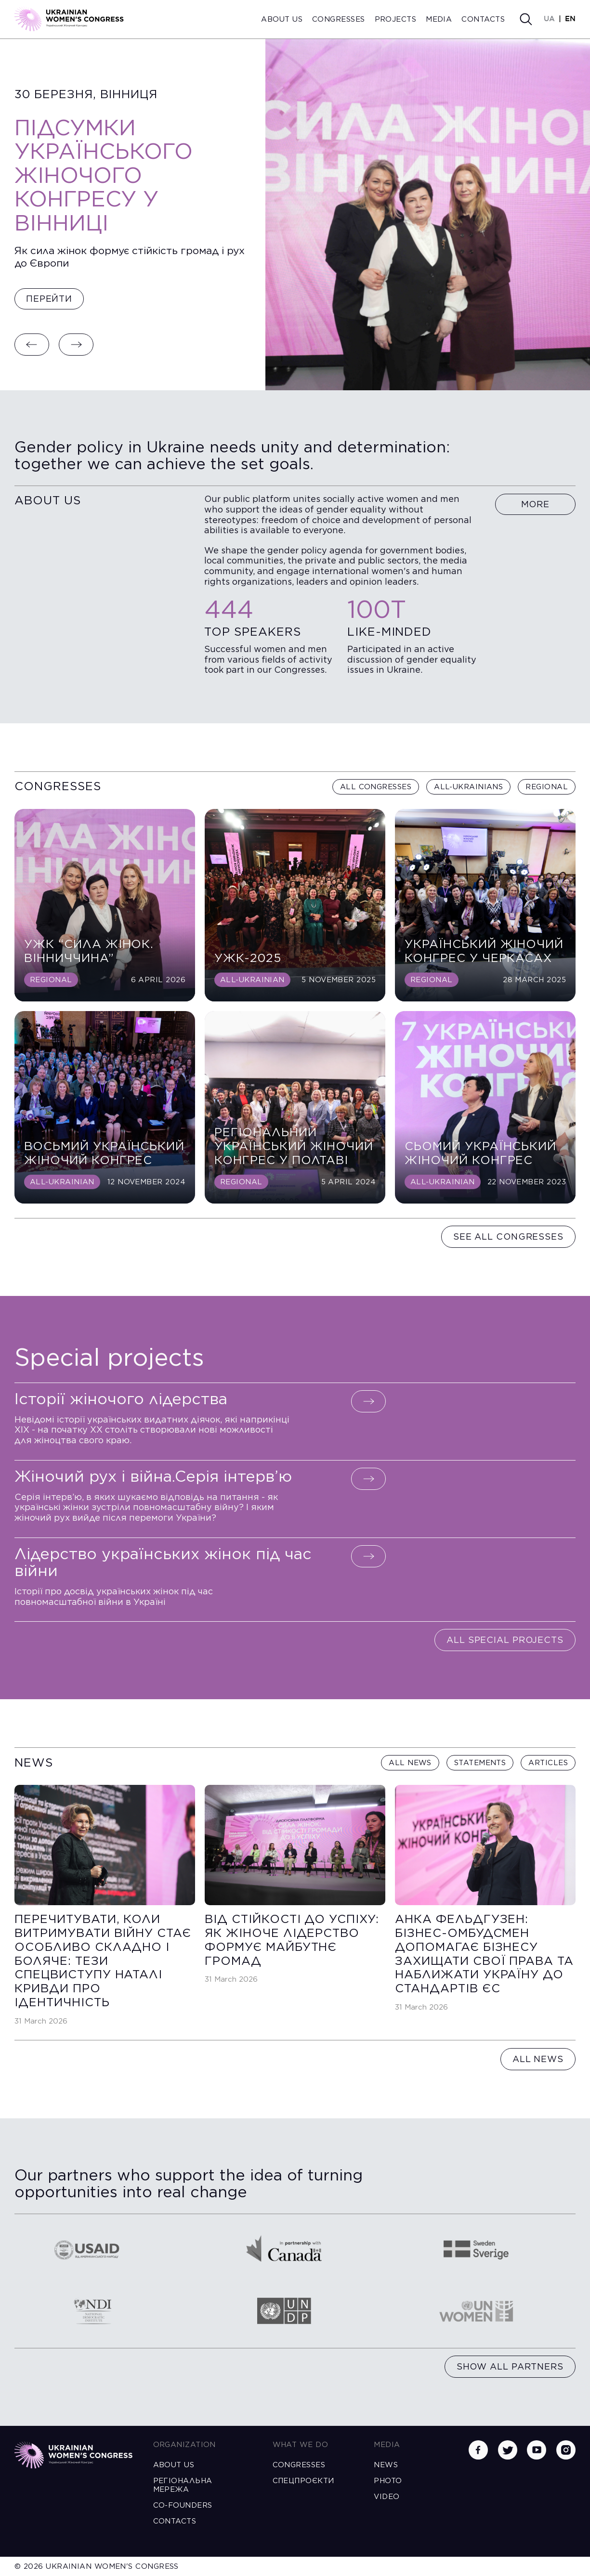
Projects (396, 19)
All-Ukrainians (468, 786)
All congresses (375, 786)
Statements (480, 1762)
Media (439, 19)
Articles (548, 1762)
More (535, 504)
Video (386, 2496)
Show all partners (510, 2366)
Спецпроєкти (303, 2480)
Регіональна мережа (182, 2485)
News (386, 2465)
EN (570, 19)
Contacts (483, 19)
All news (410, 1762)
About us (281, 19)
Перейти (49, 299)
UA (549, 19)
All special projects (505, 1640)
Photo (388, 2480)
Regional (546, 786)
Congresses (338, 19)
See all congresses (508, 1236)
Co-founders (182, 2505)
